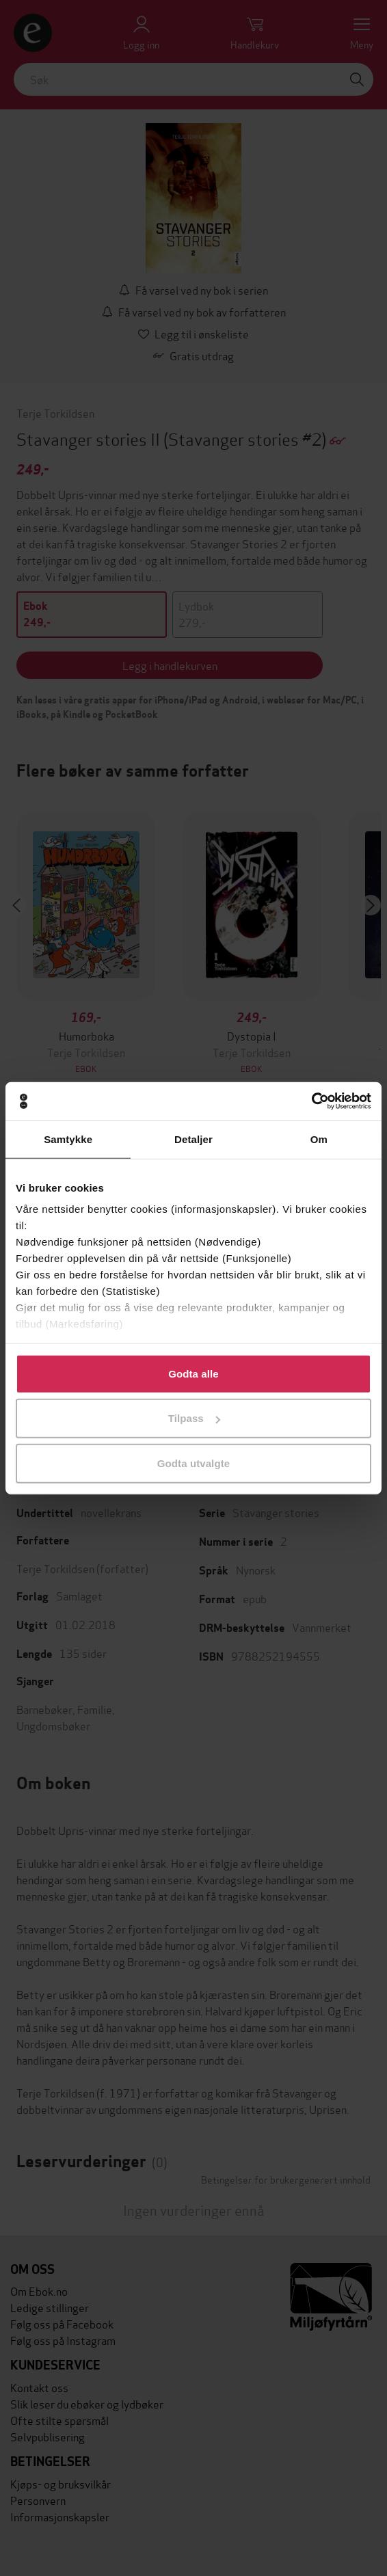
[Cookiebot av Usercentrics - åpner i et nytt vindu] (311, 1101)
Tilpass (194, 1418)
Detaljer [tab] (193, 1138)
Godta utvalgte (193, 1462)
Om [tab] (319, 1138)
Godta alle (193, 1373)
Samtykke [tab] (68, 1138)
